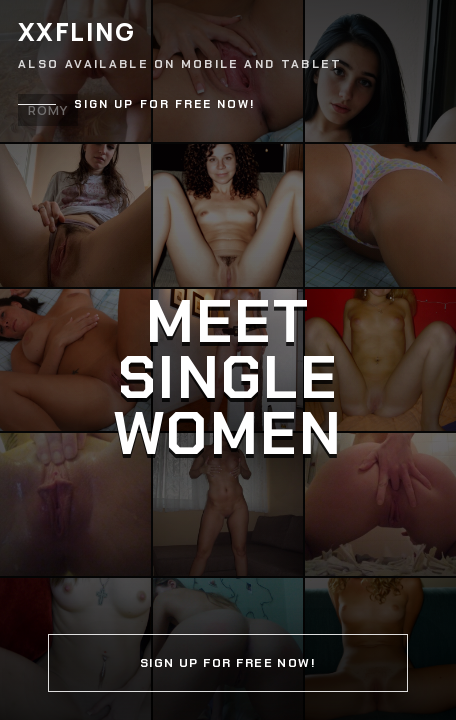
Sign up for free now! (165, 104)
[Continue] (228, 360)
